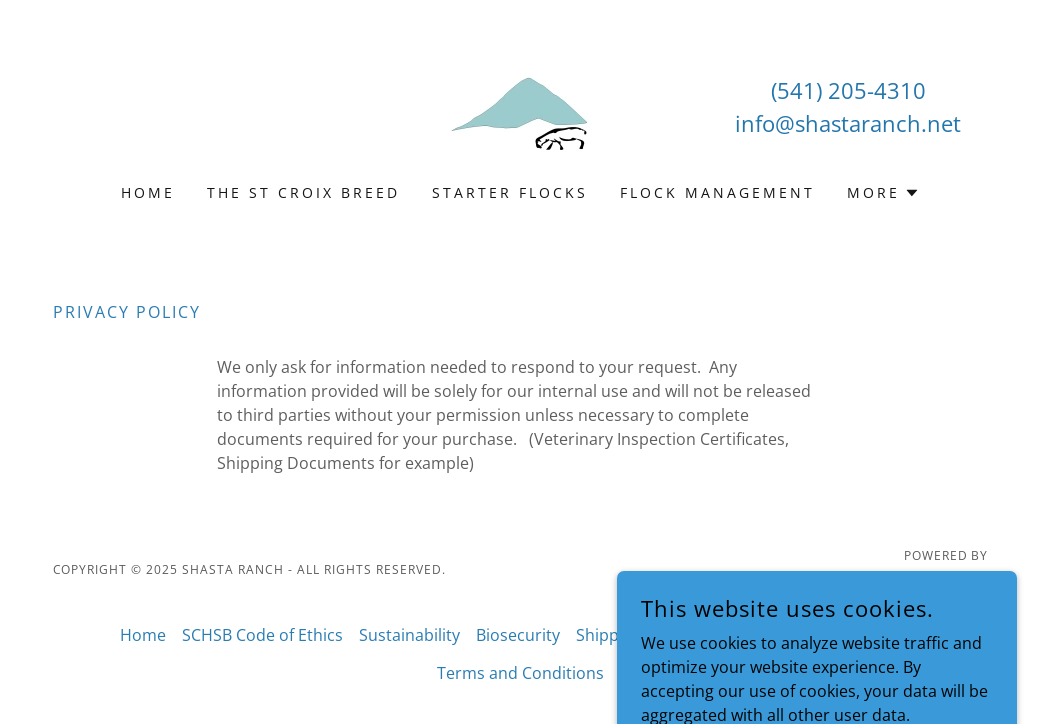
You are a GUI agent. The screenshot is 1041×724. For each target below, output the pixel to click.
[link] (520, 105)
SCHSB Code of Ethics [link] (262, 635)
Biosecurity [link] (518, 635)
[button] (883, 193)
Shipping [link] (609, 635)
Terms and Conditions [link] (520, 673)
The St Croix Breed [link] (303, 192)
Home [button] (143, 635)
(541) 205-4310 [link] (848, 90)
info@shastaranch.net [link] (848, 123)
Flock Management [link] (717, 192)
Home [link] (148, 192)
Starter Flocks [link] (510, 192)
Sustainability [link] (409, 635)
